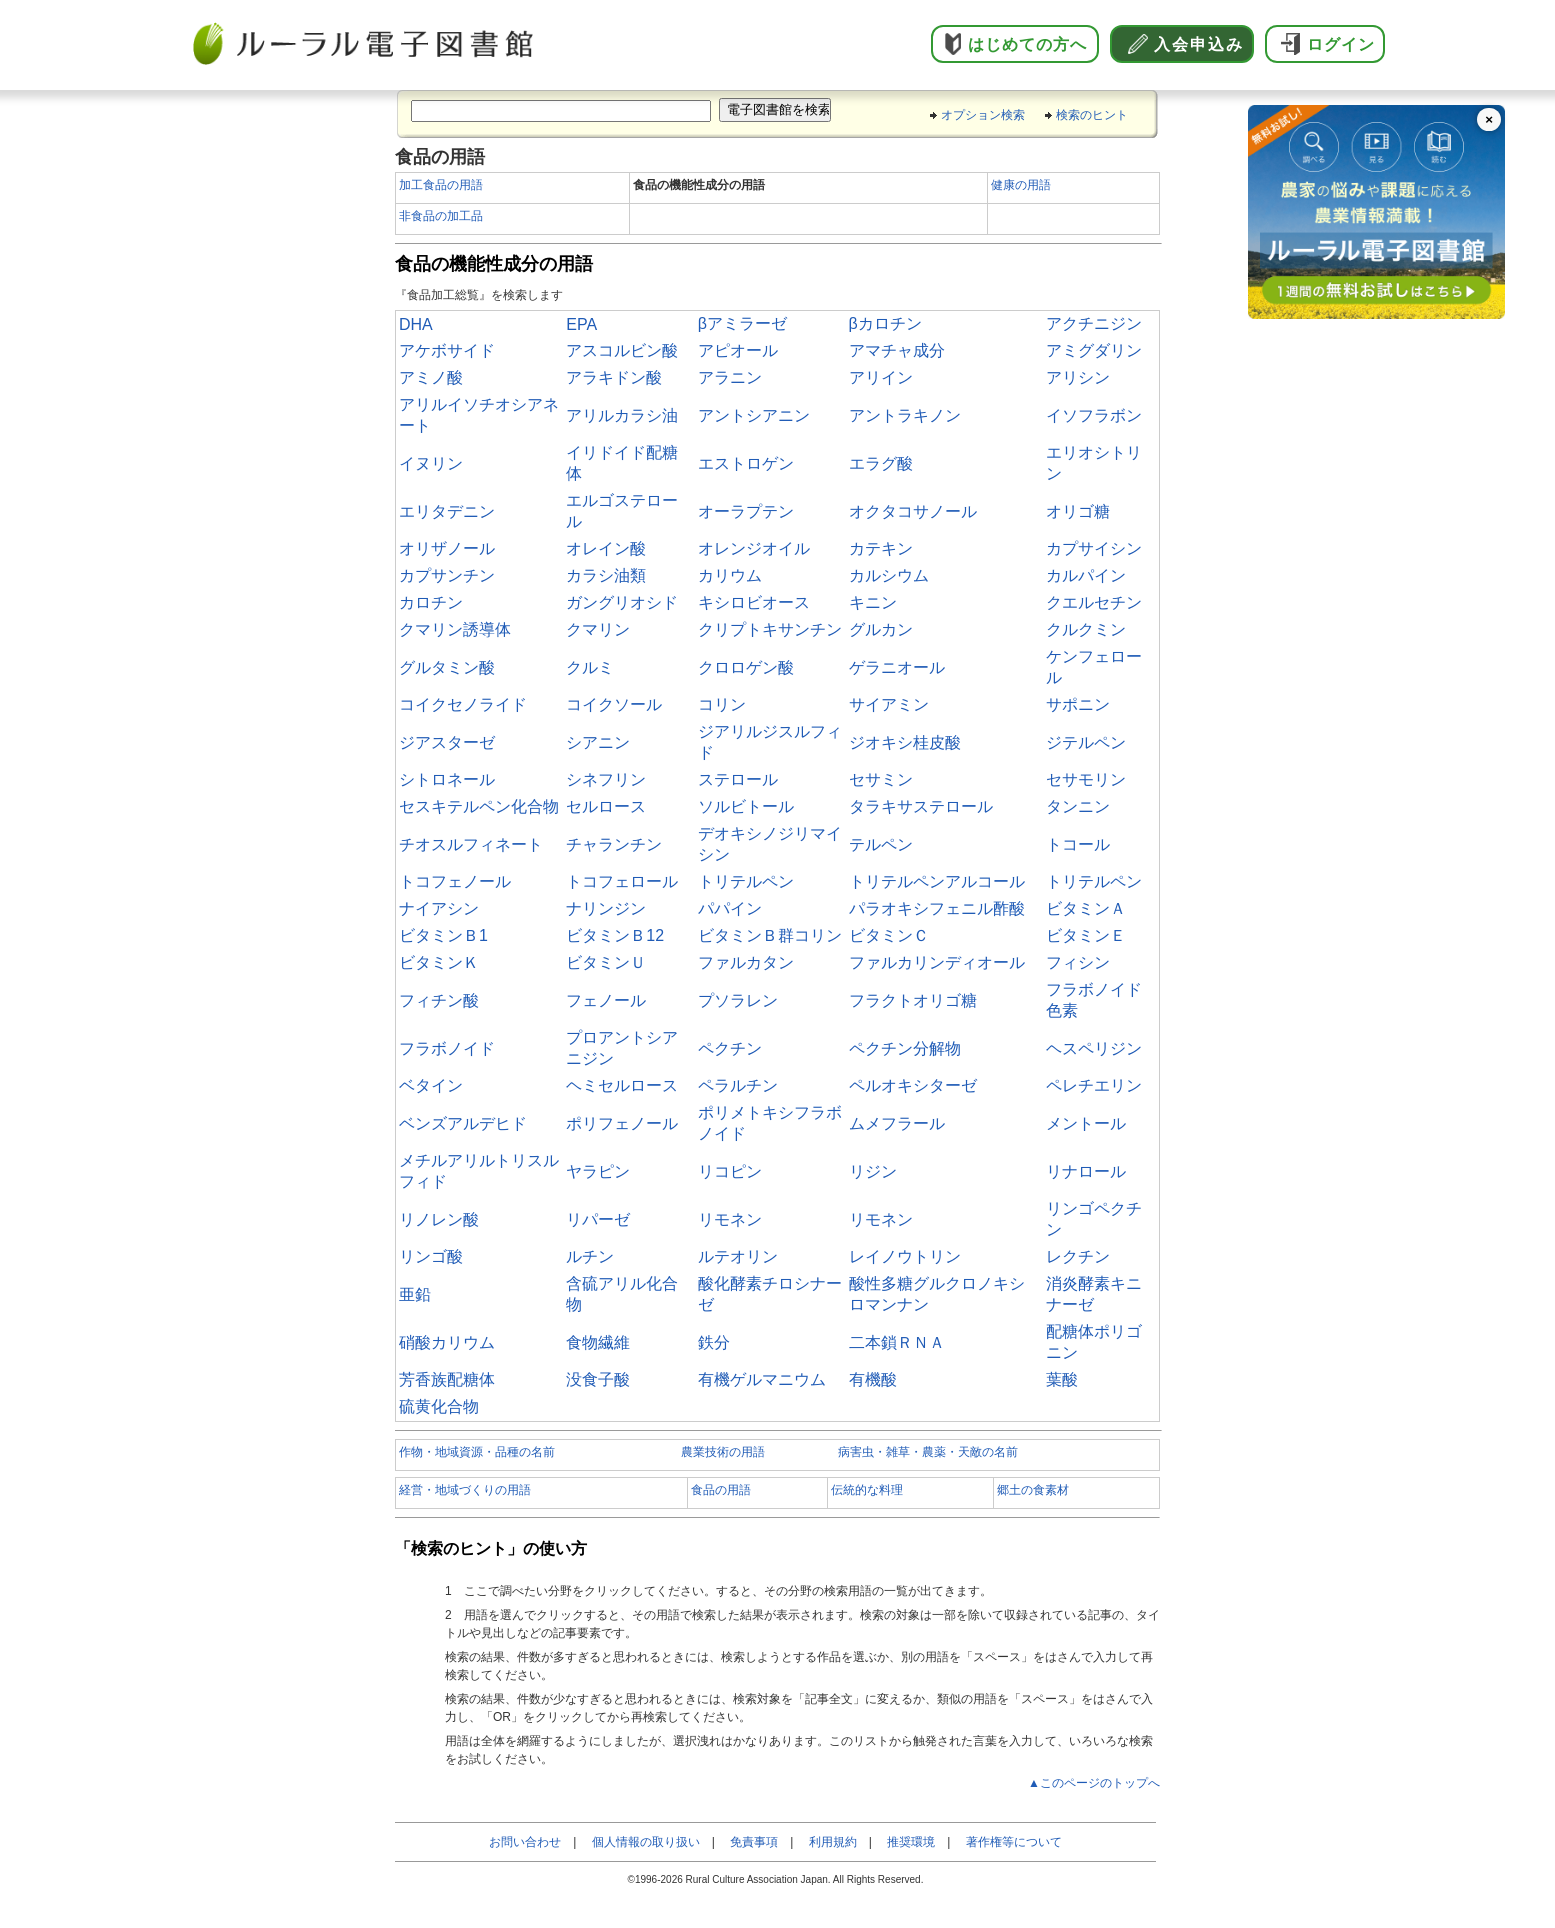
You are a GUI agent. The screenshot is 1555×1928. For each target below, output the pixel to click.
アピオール (738, 350)
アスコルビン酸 (622, 350)
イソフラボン (1094, 415)
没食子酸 (598, 1379)
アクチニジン (1094, 323)
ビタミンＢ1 (443, 935)
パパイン (730, 908)
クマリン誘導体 (455, 629)
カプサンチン (447, 575)
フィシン (1078, 962)
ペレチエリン (1094, 1085)
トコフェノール (455, 881)
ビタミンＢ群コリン (770, 935)
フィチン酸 (439, 1000)
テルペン (881, 844)
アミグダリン (1094, 350)
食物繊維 (598, 1342)
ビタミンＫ (439, 962)
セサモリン (1086, 779)
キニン (873, 602)
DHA (416, 324)
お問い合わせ (525, 1842)
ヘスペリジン (1094, 1048)
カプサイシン (1094, 548)
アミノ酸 (431, 377)
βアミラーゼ (742, 323)
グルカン (881, 629)
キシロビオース (754, 602)
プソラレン (738, 1000)
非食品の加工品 (441, 216)
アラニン (730, 377)
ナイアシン (439, 908)
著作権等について (1014, 1842)
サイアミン (889, 704)
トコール (1078, 844)
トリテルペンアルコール (937, 881)
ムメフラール (897, 1123)
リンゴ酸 (431, 1256)
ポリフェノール (622, 1123)
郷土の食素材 (1033, 1490)
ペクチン (730, 1048)
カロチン (431, 602)
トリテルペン (746, 881)
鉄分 (714, 1342)
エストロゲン (746, 463)
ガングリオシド (622, 602)
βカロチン (885, 323)
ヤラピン (598, 1171)
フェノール (606, 1000)
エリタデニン (447, 511)
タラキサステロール (921, 806)
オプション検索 (983, 115)
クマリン (598, 629)
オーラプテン (746, 511)
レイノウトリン (905, 1256)
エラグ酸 (881, 463)
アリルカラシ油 (622, 415)
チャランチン (614, 844)
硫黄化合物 (439, 1406)
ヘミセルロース (622, 1085)
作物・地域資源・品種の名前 (477, 1452)
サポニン (1078, 704)
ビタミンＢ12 (615, 935)
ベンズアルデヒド (463, 1123)
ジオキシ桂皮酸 (905, 742)
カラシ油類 (606, 575)
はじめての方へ (1027, 44)
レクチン (1078, 1256)
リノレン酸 (439, 1219)
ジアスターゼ (447, 742)
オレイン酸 (606, 548)
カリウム (730, 575)
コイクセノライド (463, 704)
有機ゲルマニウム (762, 1379)
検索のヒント (1092, 115)
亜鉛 (415, 1294)
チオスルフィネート (471, 844)
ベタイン (431, 1085)
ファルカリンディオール (937, 962)
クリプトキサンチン (770, 629)
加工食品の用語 (441, 185)
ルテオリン (738, 1256)
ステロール (738, 779)
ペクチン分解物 (905, 1048)
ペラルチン (738, 1085)
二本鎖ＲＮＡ (897, 1342)
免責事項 (754, 1842)
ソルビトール (746, 806)
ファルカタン (746, 962)
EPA (581, 324)
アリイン (881, 377)
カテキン (881, 548)
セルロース (606, 806)
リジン (873, 1171)
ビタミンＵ (606, 962)
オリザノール (447, 548)
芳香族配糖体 (447, 1379)
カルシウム (889, 575)
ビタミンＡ (1086, 908)
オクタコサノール (913, 511)
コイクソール (614, 704)
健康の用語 (1021, 185)
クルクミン (1086, 629)
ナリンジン (606, 908)
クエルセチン (1094, 602)
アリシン (1078, 377)
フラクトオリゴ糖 (913, 1000)
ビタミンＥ (1086, 935)
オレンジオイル (754, 548)
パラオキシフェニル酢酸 (937, 908)
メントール (1086, 1123)
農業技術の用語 (723, 1452)
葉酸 (1062, 1379)
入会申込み (1199, 44)
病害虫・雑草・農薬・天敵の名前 (928, 1452)
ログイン (1341, 44)
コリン (722, 704)
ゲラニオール (897, 667)
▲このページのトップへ (1094, 1783)
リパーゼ (598, 1219)
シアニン (598, 742)
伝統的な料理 (867, 1490)
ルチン (590, 1256)
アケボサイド (447, 350)
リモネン (730, 1219)
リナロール (1086, 1171)
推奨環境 (911, 1842)
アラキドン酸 (614, 377)
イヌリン (431, 463)
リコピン (730, 1171)
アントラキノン (905, 415)
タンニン (1078, 806)
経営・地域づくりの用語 (465, 1490)
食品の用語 (721, 1490)
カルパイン (1086, 575)
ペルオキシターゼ (913, 1085)
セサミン (881, 779)
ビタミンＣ (889, 935)
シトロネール (447, 779)
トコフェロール (622, 881)
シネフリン (606, 779)
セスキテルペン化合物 (479, 806)
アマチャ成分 (897, 350)
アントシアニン (754, 415)
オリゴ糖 (1078, 511)
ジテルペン (1086, 742)
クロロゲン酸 (746, 667)
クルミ (590, 667)
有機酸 (873, 1379)
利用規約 (833, 1842)
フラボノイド (447, 1048)
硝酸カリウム (447, 1342)
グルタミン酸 (447, 667)
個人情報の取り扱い (646, 1842)
